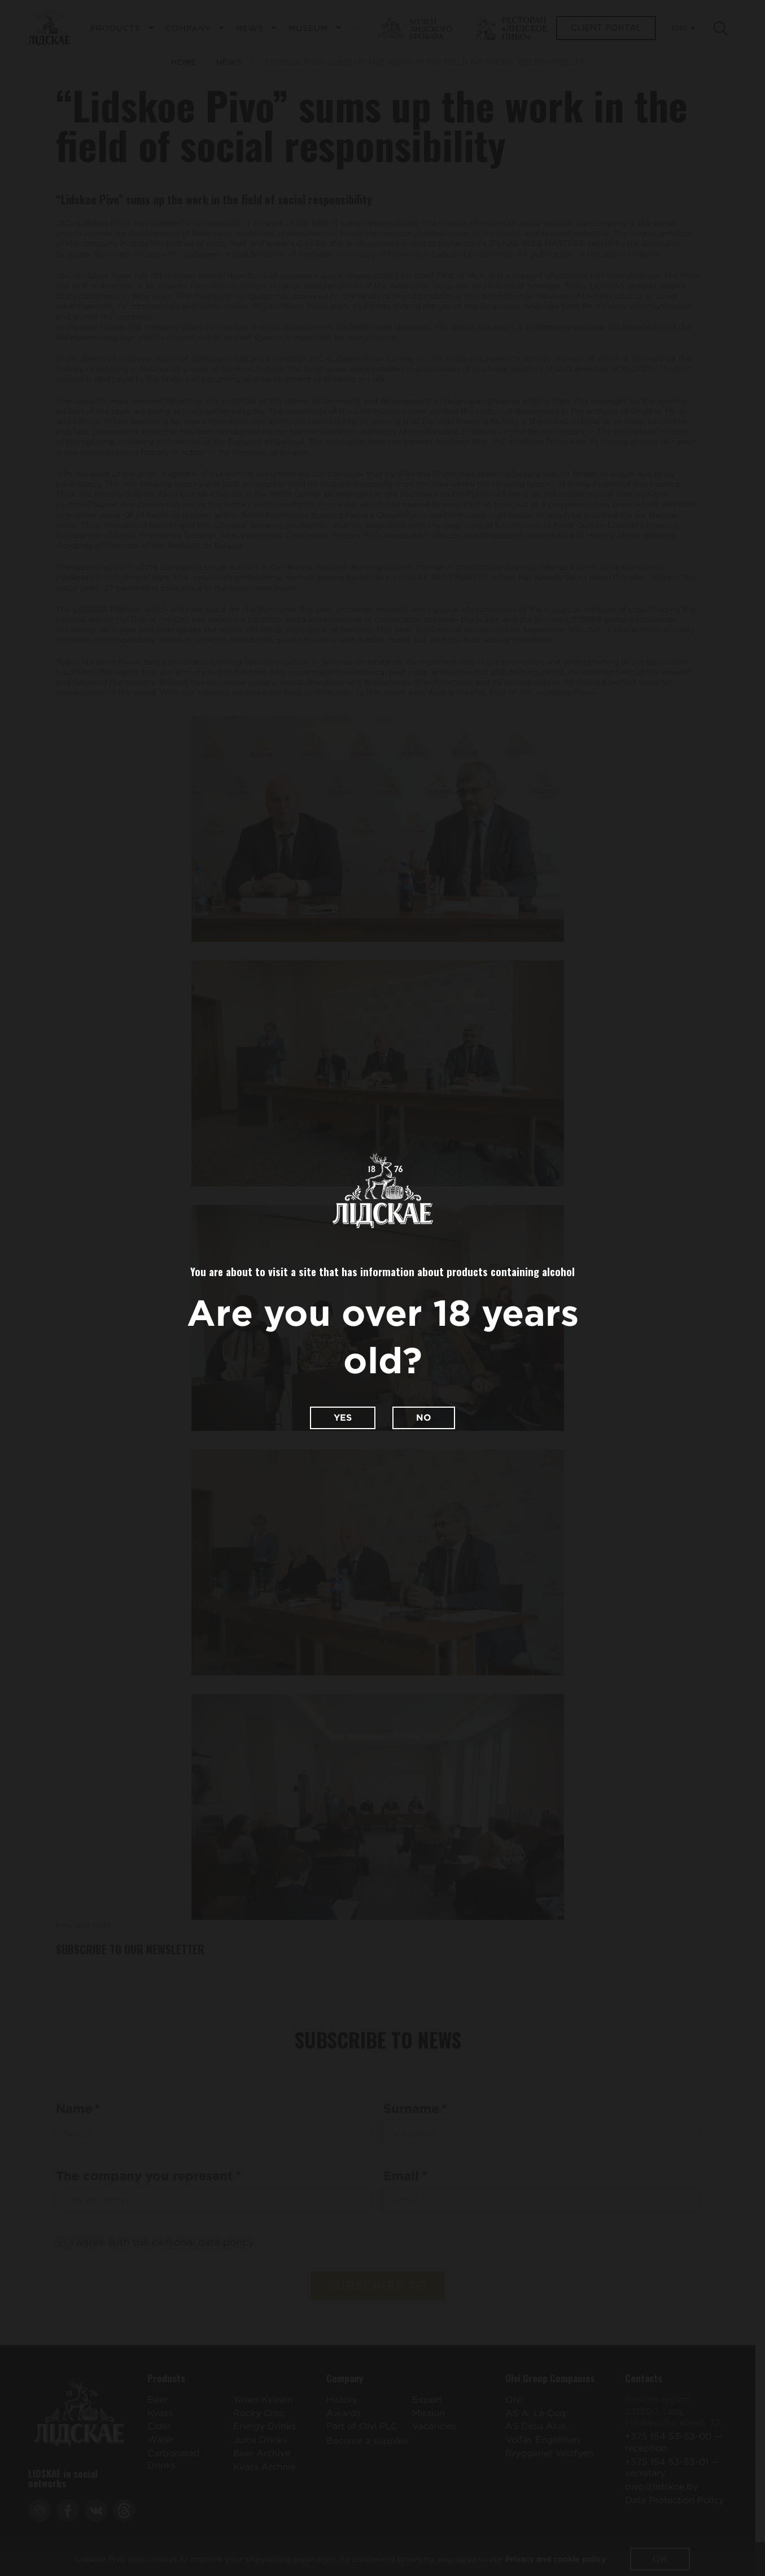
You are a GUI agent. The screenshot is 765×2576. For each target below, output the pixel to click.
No (423, 1417)
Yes (343, 1417)
